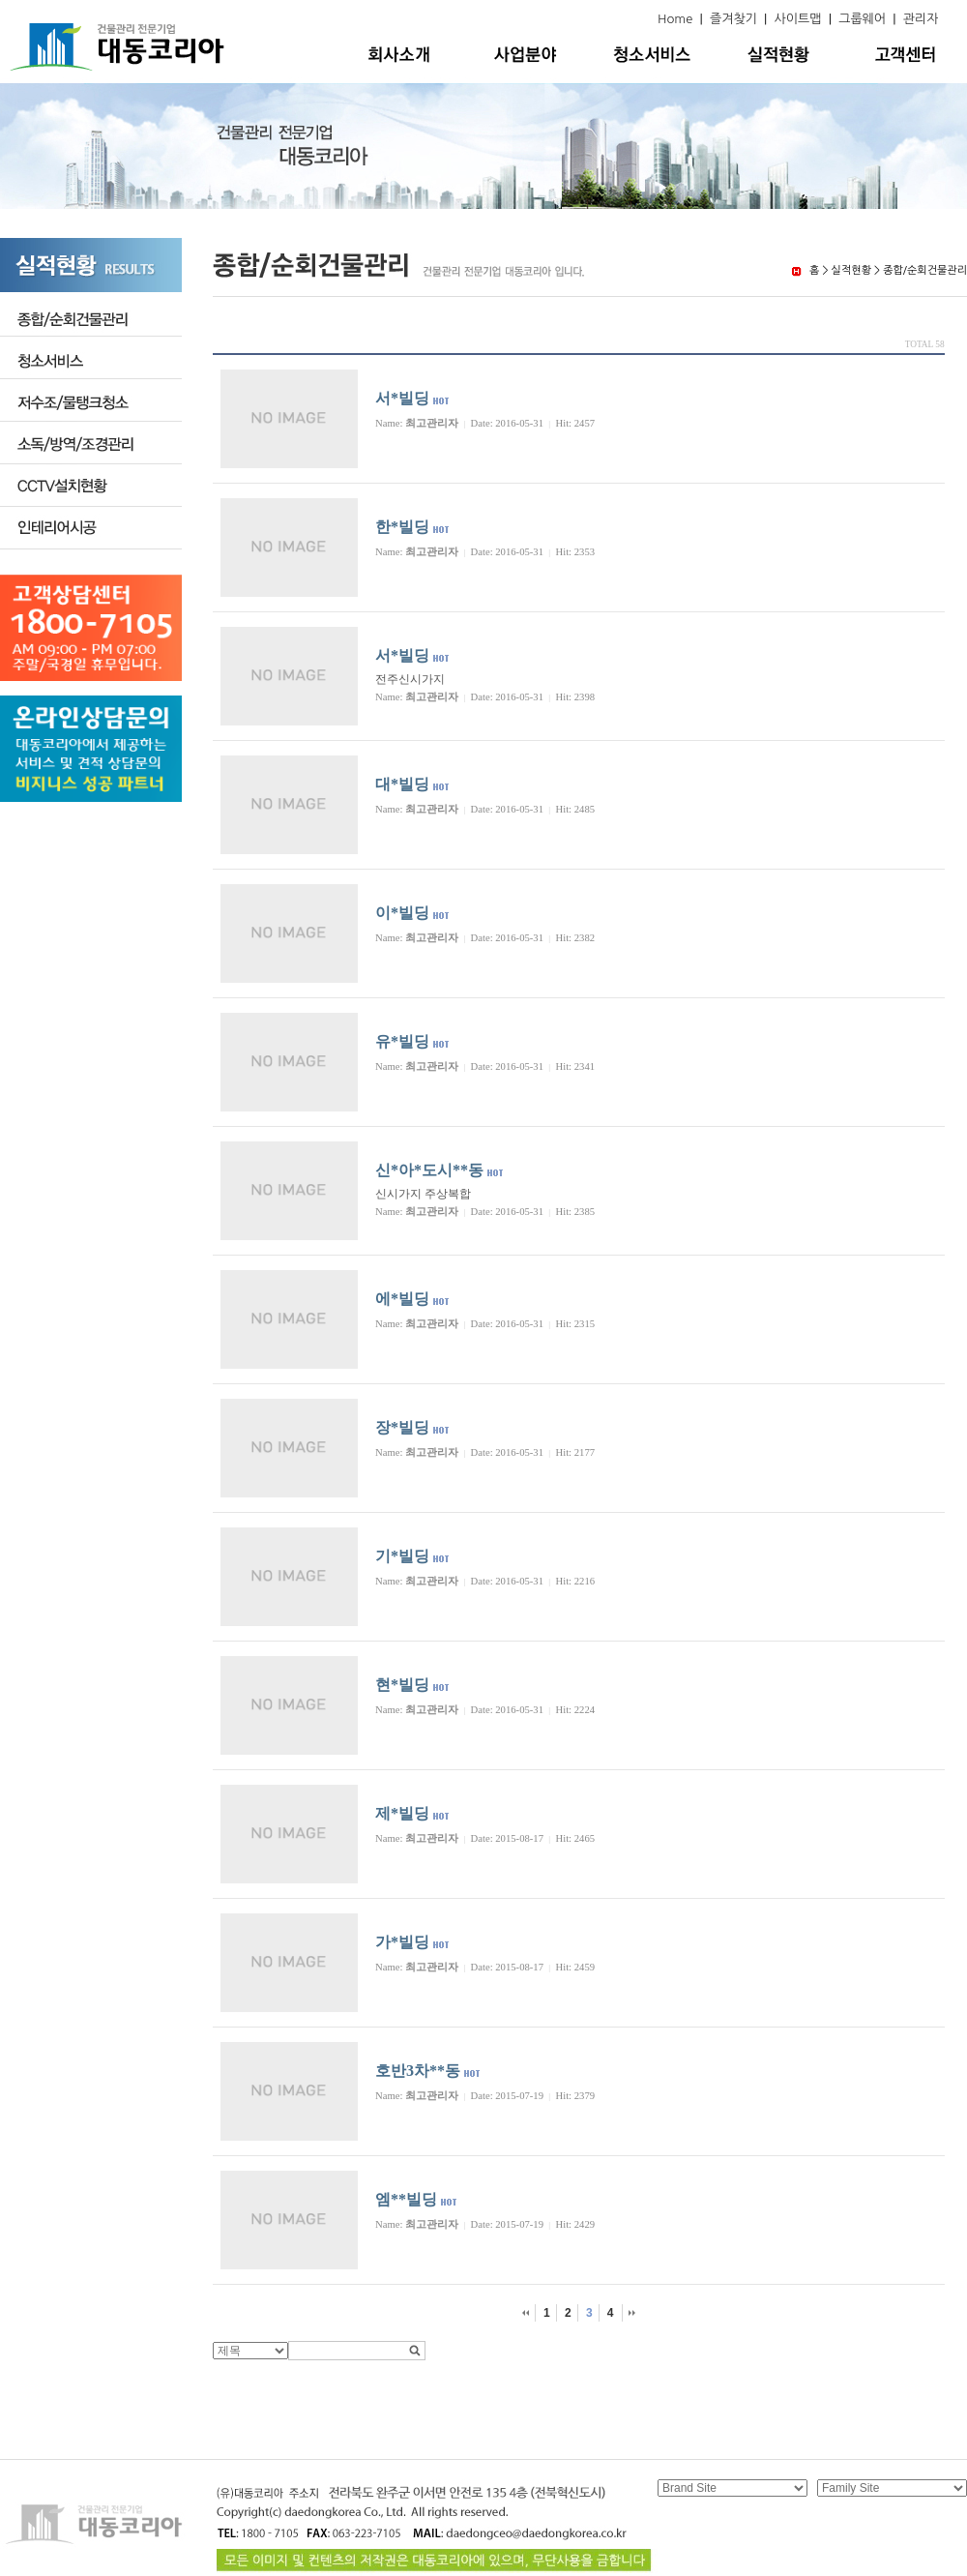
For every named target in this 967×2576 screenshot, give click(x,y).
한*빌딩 (402, 526)
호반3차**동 (417, 2070)
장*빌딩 (402, 1427)
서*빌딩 (402, 398)
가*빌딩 (402, 1942)
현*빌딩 (402, 1684)
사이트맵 (798, 19)
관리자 (921, 19)
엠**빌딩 (406, 2199)
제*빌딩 (402, 1813)
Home (675, 19)
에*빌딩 (402, 1298)
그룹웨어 (862, 19)
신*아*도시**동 (429, 1170)
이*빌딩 (402, 912)
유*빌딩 (402, 1041)
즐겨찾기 (733, 19)
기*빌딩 (402, 1556)
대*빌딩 (402, 784)
